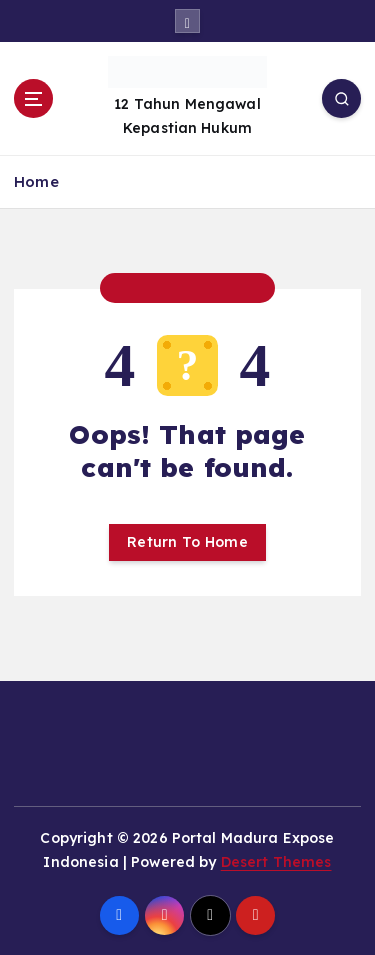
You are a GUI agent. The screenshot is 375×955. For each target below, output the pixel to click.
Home (36, 181)
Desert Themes (276, 862)
